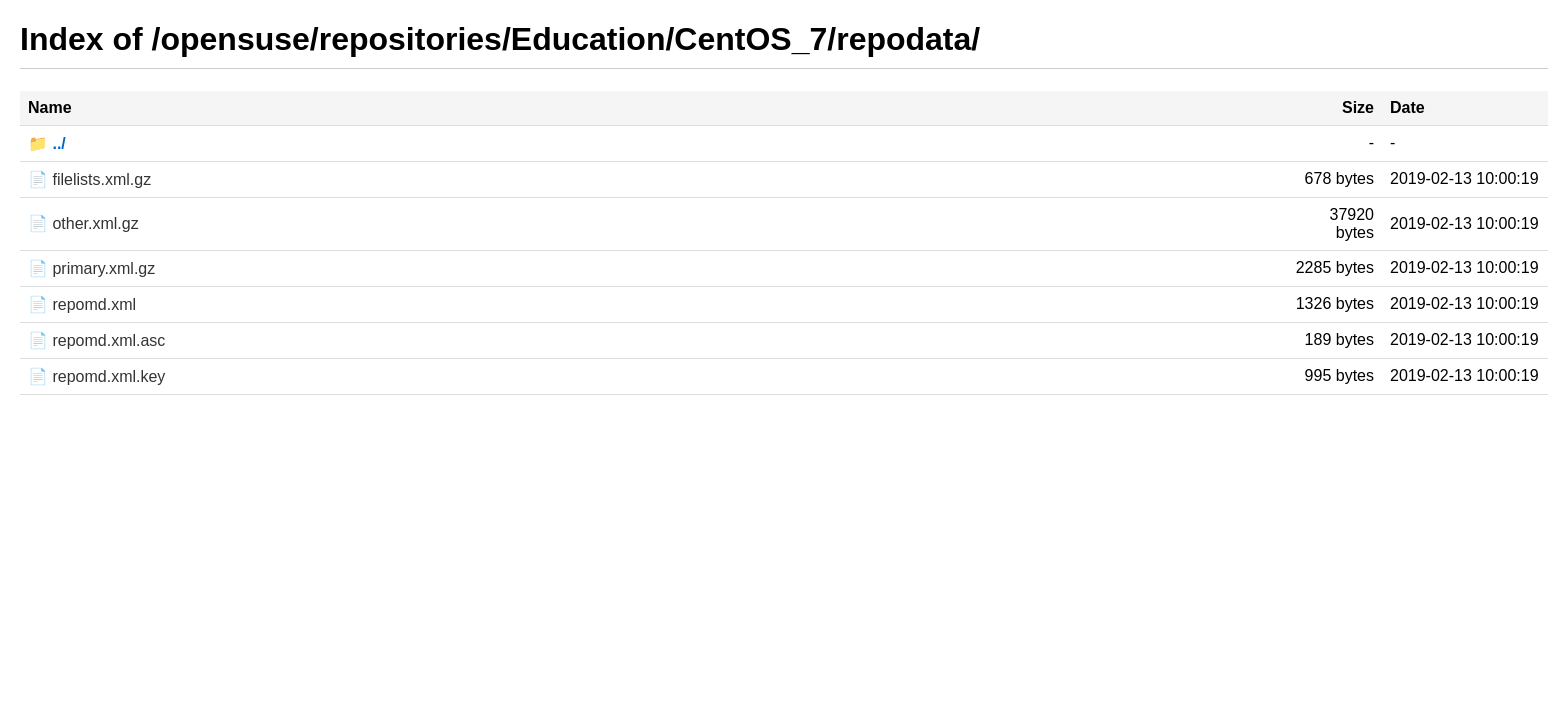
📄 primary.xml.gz (91, 268)
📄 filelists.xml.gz (89, 179)
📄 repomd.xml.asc (96, 340)
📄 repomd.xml (82, 304)
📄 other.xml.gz (83, 223)
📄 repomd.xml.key (96, 376)
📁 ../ (47, 143)
